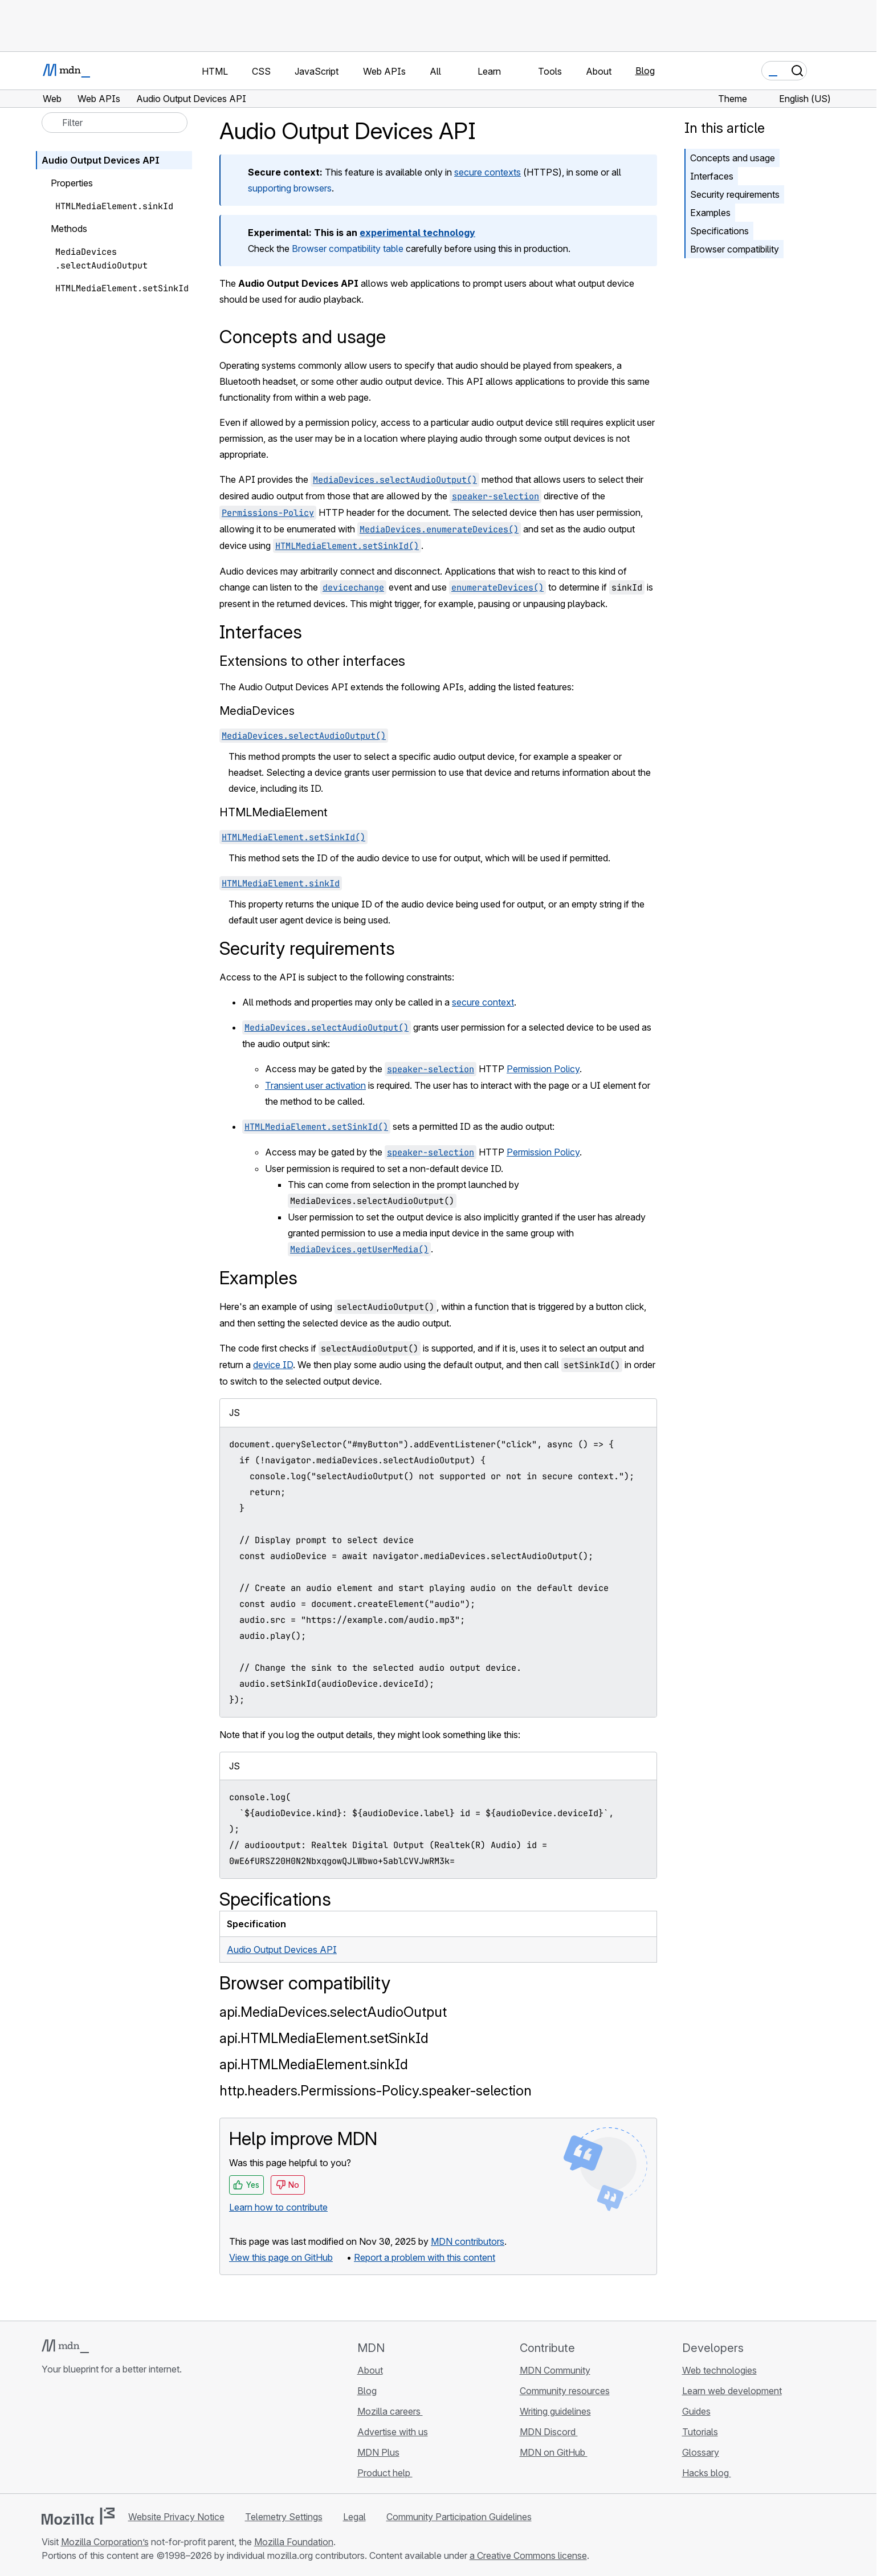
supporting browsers (290, 188)
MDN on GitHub (554, 2452)
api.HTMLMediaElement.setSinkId (324, 2038)
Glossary (700, 2452)
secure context (483, 1002)
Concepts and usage (732, 158)
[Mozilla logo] (78, 2516)
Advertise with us (392, 2431)
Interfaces (711, 176)
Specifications (719, 231)
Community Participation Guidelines (459, 2516)
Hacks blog (706, 2473)
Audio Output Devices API (282, 1949)
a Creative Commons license (528, 2555)
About (370, 2370)
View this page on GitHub (281, 2257)
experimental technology (417, 232)
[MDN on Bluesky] (69, 2437)
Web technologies (719, 2370)
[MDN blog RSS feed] (130, 2437)
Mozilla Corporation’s (105, 2541)
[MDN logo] (65, 2346)
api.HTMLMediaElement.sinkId (313, 2064)
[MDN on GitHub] (48, 2437)
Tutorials (700, 2431)
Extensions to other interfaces (312, 661)
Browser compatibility (734, 249)
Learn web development (732, 2390)
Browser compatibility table (347, 248)
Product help (385, 2473)
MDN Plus (378, 2452)
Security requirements (735, 194)
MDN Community (555, 2370)
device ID (273, 1364)
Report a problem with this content (424, 2257)
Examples (710, 212)
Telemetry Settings (284, 2516)
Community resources (565, 2390)
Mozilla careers (390, 2411)
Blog (645, 70)
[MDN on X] (89, 2437)
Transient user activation (315, 1085)
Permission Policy (543, 1069)
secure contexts (487, 172)
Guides (696, 2411)
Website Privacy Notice (176, 2516)
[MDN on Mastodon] (110, 2437)
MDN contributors (467, 2241)
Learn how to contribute (278, 2207)
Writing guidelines (555, 2411)
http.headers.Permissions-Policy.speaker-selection (375, 2090)
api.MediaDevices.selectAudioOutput (333, 2012)
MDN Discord (549, 2431)
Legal (354, 2516)
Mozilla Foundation (293, 2541)
